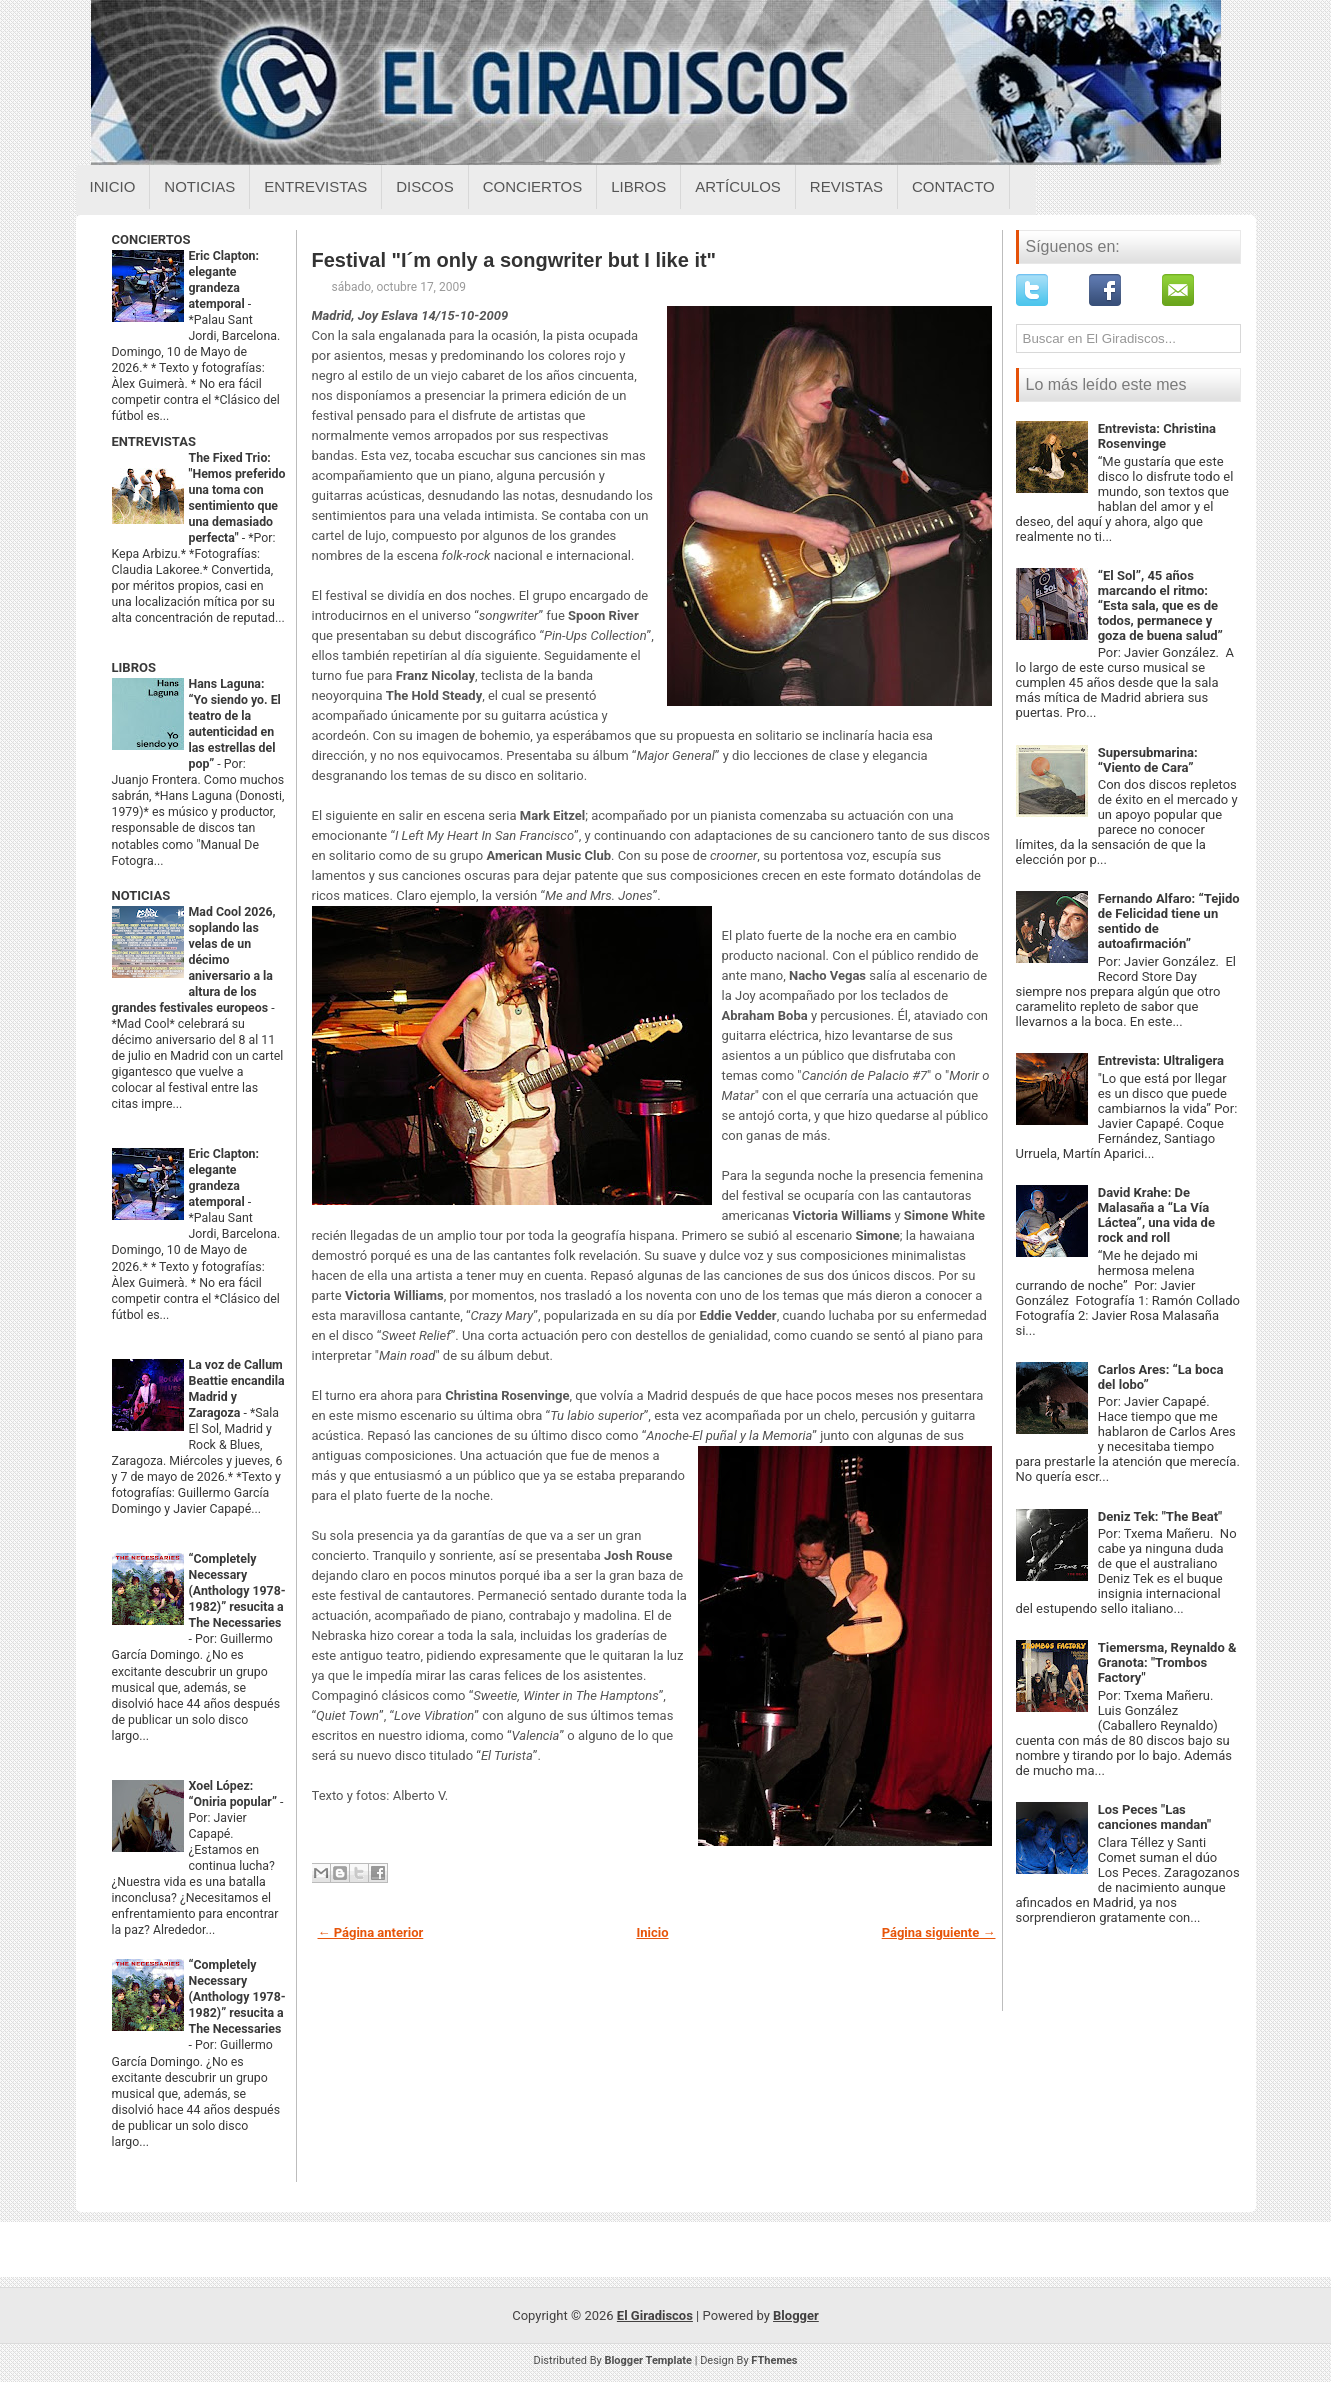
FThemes (774, 2360)
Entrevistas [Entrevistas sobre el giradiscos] (315, 186)
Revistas (846, 186)
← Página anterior (371, 1932)
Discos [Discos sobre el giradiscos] (425, 186)
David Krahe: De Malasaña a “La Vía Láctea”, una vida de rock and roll (1156, 1215)
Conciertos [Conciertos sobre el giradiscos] (532, 186)
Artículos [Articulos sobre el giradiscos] (738, 186)
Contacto (953, 186)
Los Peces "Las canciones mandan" (1154, 1817)
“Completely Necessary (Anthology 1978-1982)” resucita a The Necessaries (237, 1591)
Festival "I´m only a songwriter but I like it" (514, 260)
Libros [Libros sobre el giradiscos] (638, 186)
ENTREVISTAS (154, 441)
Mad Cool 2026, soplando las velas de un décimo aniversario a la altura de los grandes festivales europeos (194, 960)
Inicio (113, 186)
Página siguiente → (939, 1932)
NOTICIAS (141, 895)
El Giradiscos (655, 2315)
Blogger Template (648, 2360)
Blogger (796, 2315)
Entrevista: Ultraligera (1161, 1060)
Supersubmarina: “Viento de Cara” (1148, 760)
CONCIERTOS (151, 239)
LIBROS (134, 667)
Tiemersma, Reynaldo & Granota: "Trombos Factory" (1167, 1662)
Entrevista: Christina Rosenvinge (1157, 436)
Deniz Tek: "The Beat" (1160, 1516)
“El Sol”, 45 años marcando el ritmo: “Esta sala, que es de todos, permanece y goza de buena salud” (1160, 605)
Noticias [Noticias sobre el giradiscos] (199, 186)
